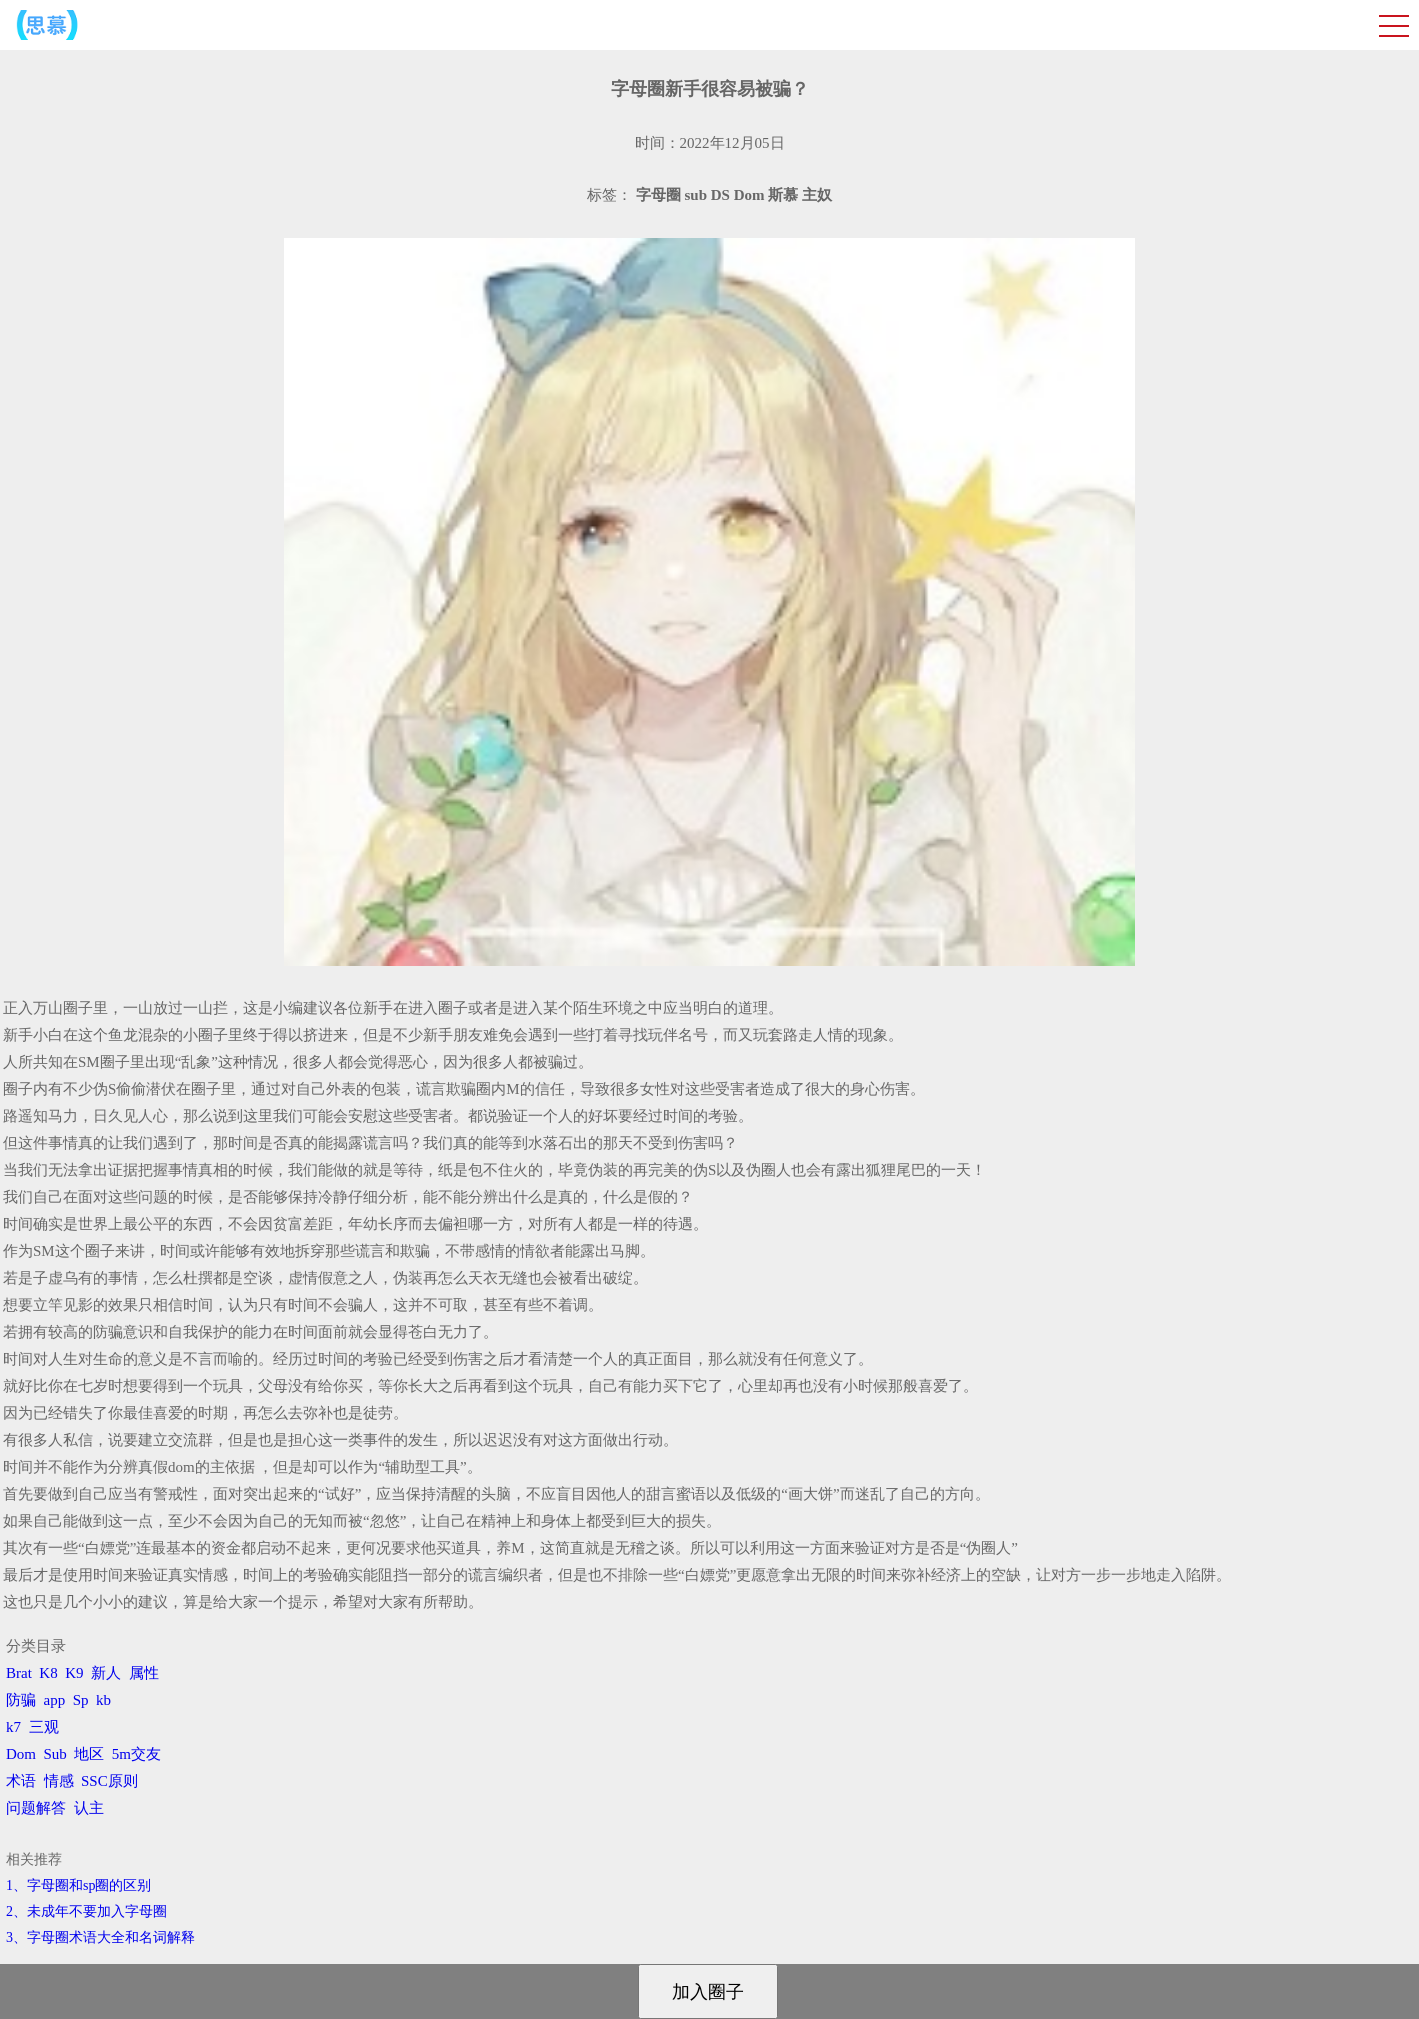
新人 (106, 1673)
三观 (44, 1727)
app (55, 1700)
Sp (81, 1700)
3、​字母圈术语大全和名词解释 (100, 1937)
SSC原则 (109, 1781)
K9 (74, 1673)
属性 (144, 1673)
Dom (21, 1754)
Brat (19, 1673)
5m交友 (136, 1754)
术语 (21, 1781)
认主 (89, 1808)
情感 (59, 1781)
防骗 (21, 1700)
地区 (89, 1754)
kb (103, 1700)
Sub (55, 1754)
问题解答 (36, 1808)
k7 (13, 1727)
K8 (48, 1673)
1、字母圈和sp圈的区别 (78, 1885)
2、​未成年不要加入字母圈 (86, 1911)
